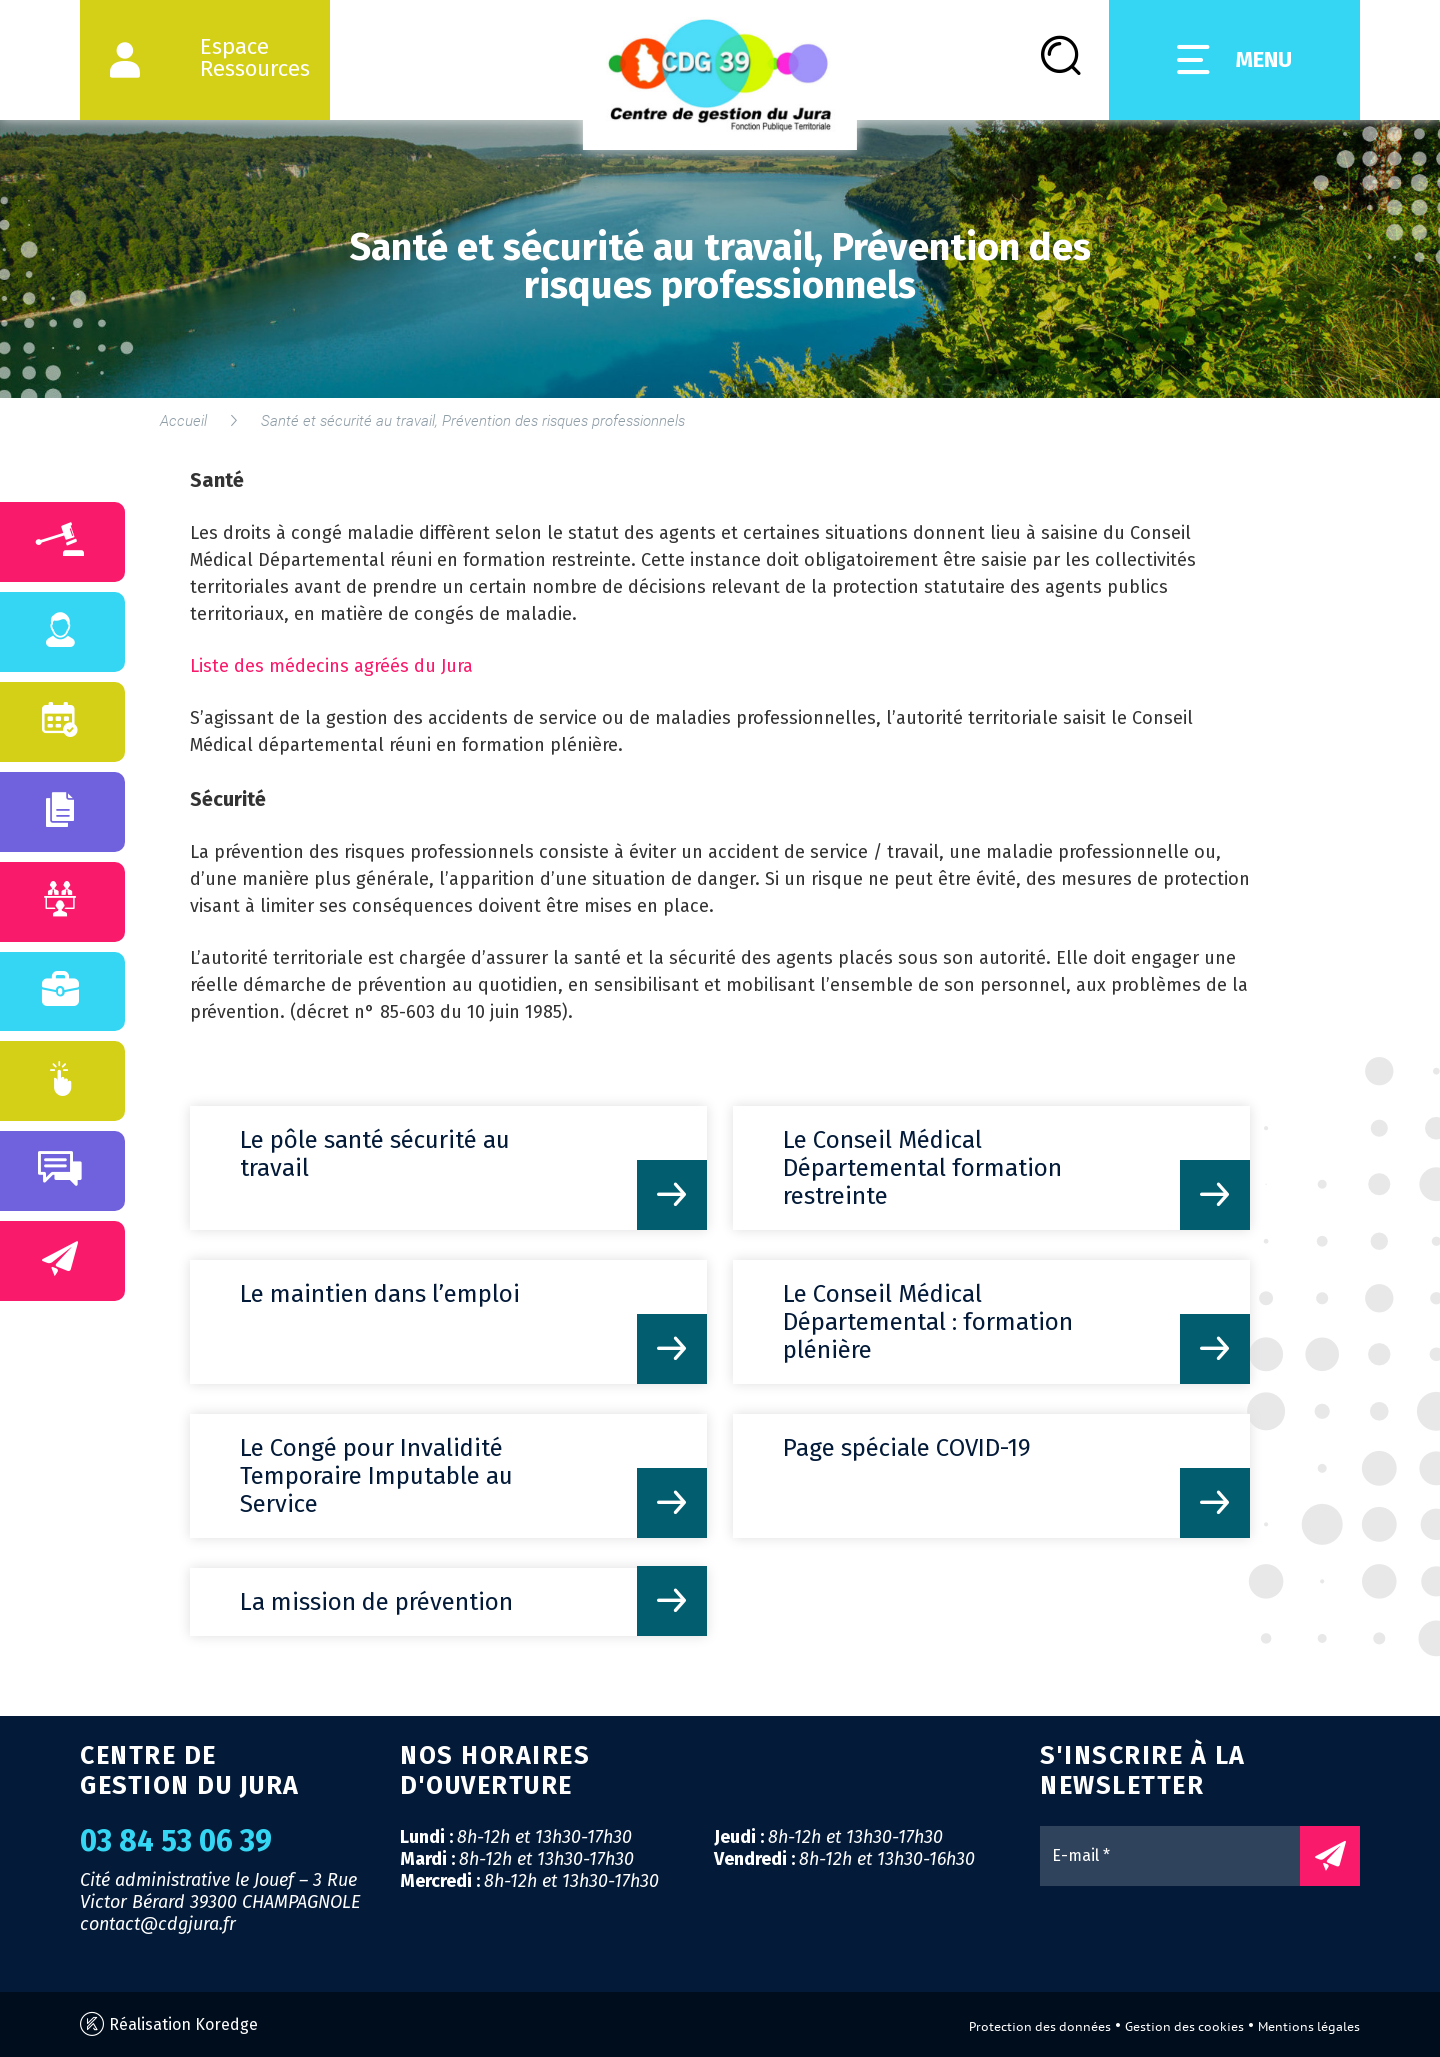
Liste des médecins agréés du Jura (331, 666)
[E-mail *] (1180, 1856)
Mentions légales (1309, 2026)
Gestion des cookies (1184, 2026)
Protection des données (1040, 2026)
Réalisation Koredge (169, 2024)
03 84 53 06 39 (176, 1841)
